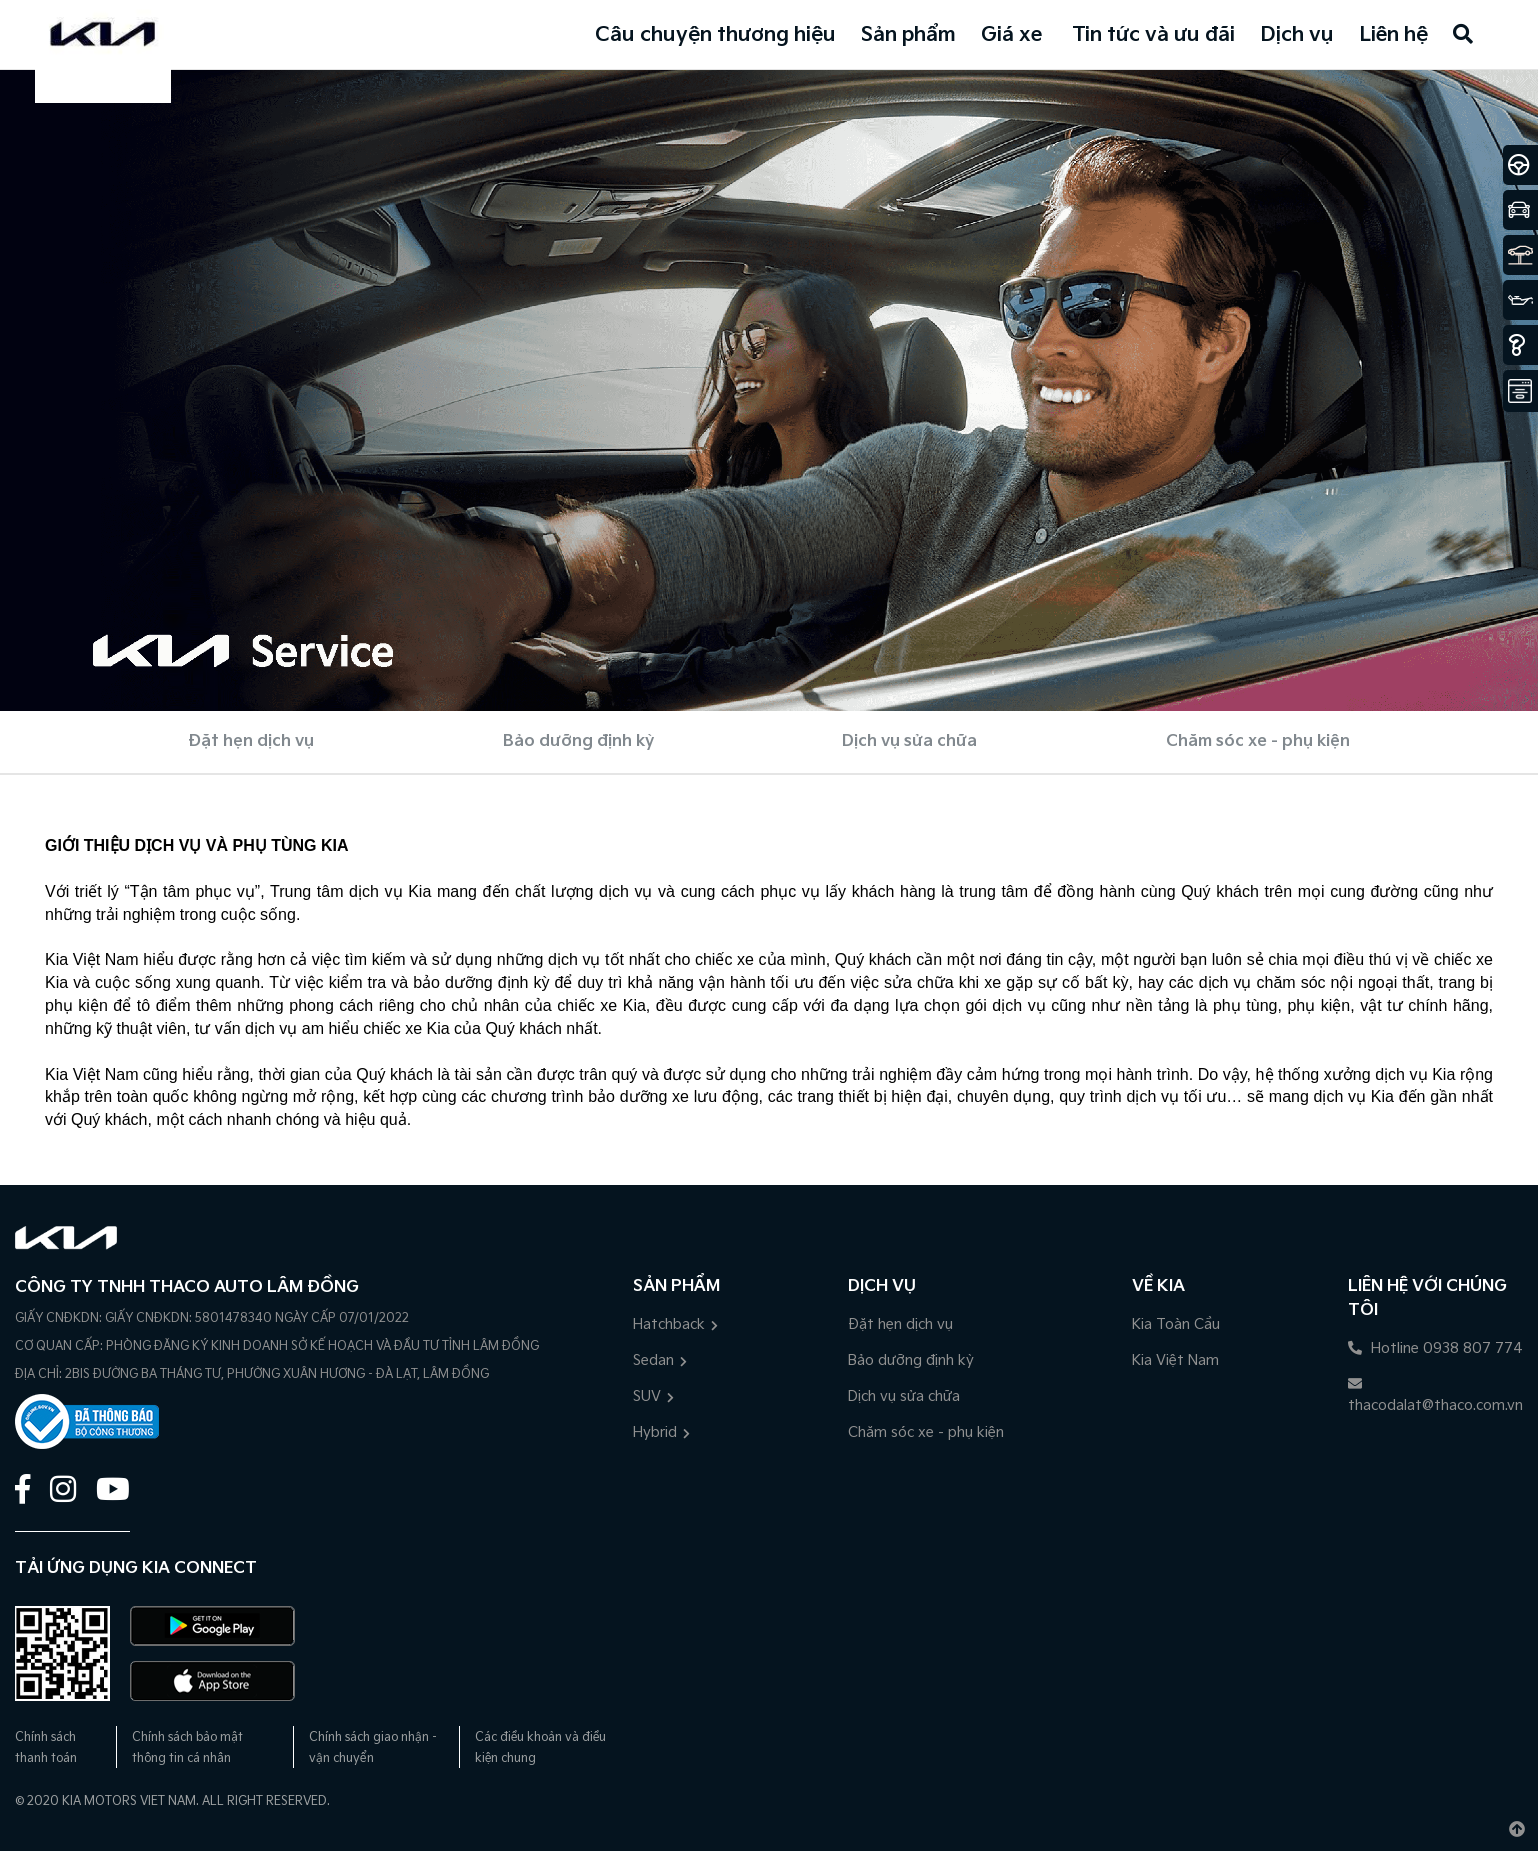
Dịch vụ (1297, 35)
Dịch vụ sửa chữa (909, 741)
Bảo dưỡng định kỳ (578, 741)
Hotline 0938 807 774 (1435, 1348)
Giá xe (1011, 35)
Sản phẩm (908, 35)
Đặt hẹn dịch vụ (251, 741)
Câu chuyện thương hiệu (715, 35)
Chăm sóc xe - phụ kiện (1258, 741)
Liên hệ (1393, 35)
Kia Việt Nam (1175, 1360)
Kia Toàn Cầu (1176, 1324)
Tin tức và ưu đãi (1153, 35)
